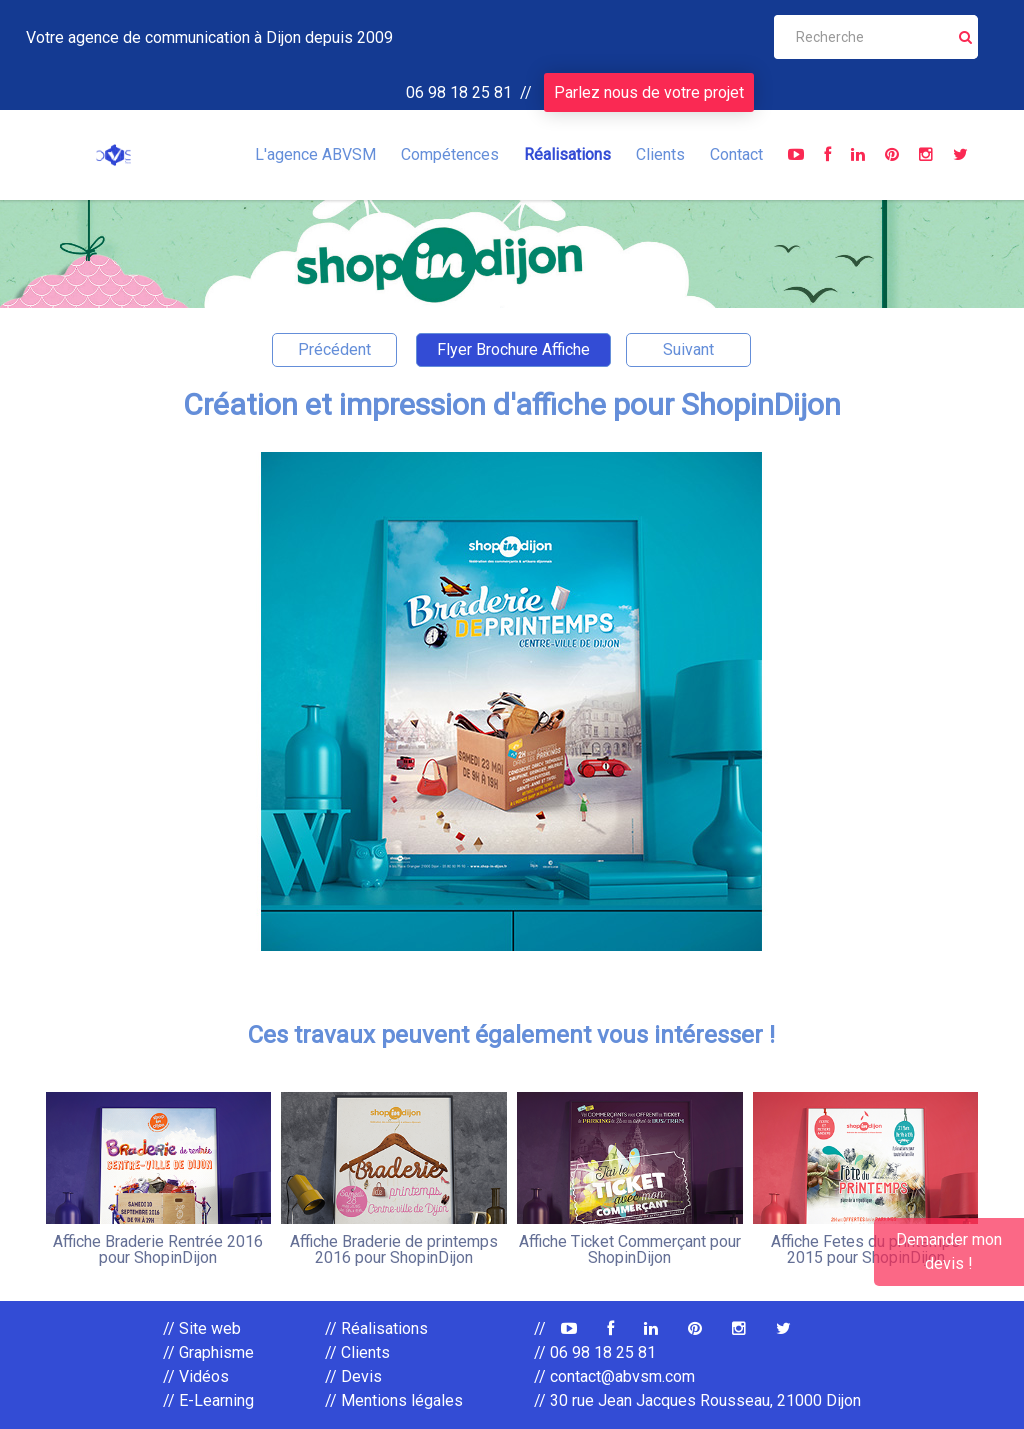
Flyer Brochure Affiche (513, 349)
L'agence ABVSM (315, 154)
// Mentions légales (394, 1400)
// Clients (357, 1352)
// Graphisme (208, 1352)
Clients (660, 154)
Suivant (688, 349)
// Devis (353, 1376)
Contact (736, 154)
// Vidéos (196, 1376)
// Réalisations (376, 1328)
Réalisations (567, 154)
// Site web (202, 1328)
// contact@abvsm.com (614, 1376)
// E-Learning (208, 1400)
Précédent (334, 349)
